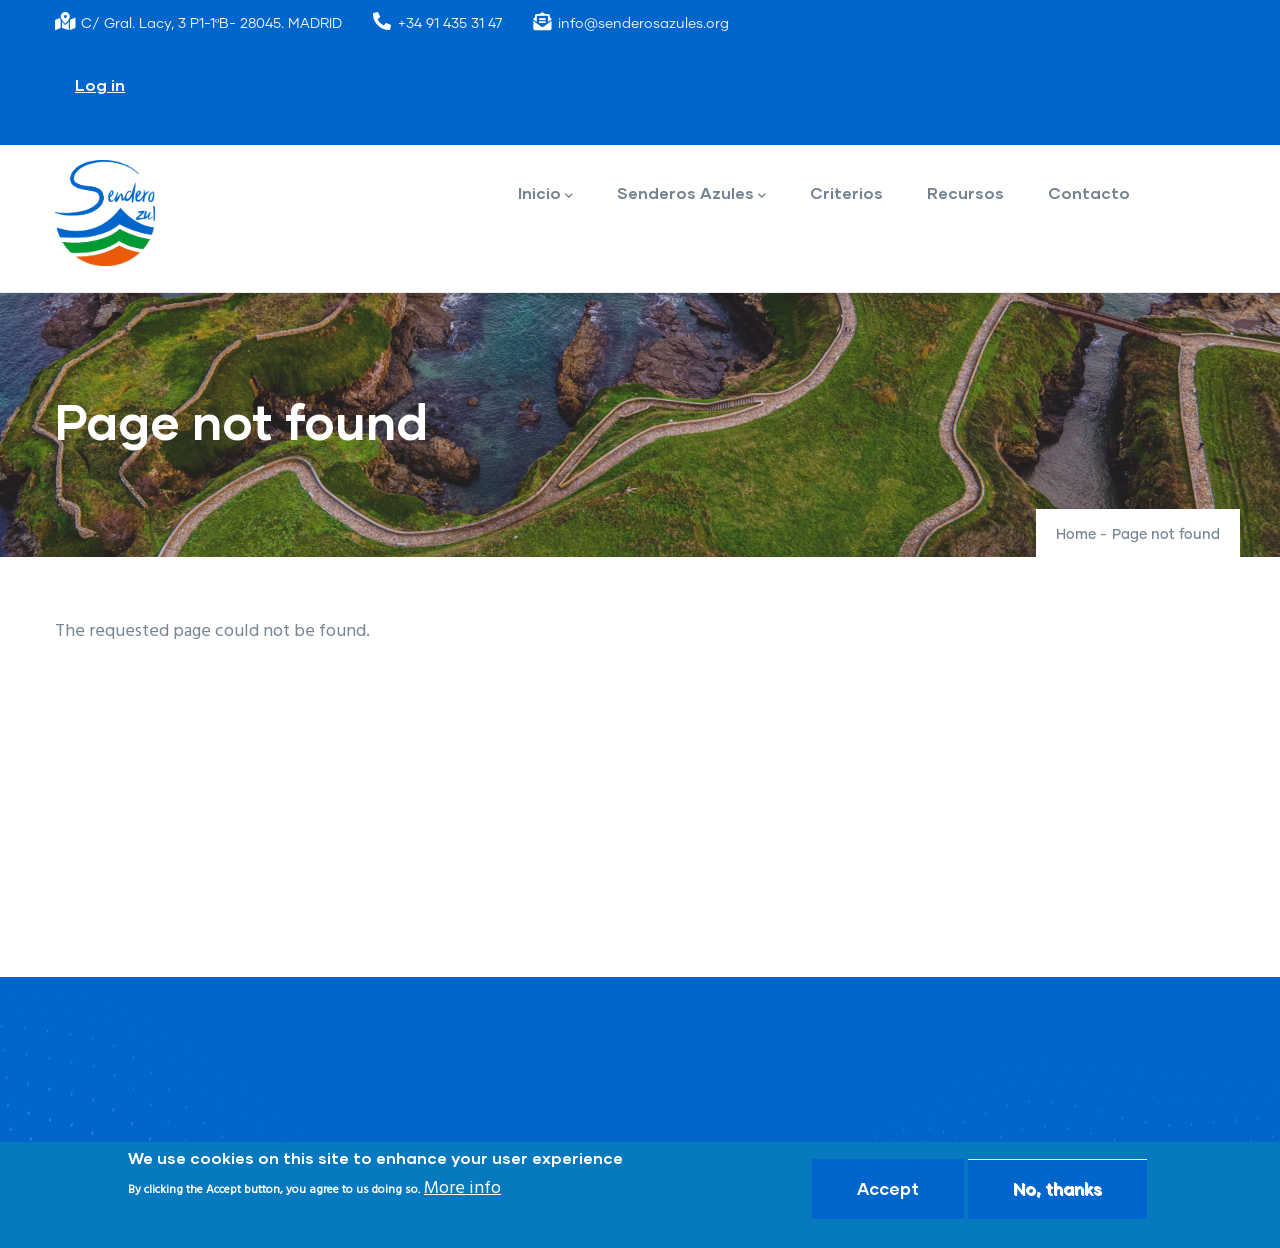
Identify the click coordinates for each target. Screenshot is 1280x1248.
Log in (100, 84)
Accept (888, 1188)
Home (1076, 535)
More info (462, 1188)
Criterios (846, 192)
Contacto (1089, 192)
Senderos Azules (691, 194)
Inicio (545, 194)
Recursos (965, 192)
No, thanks (1057, 1188)
